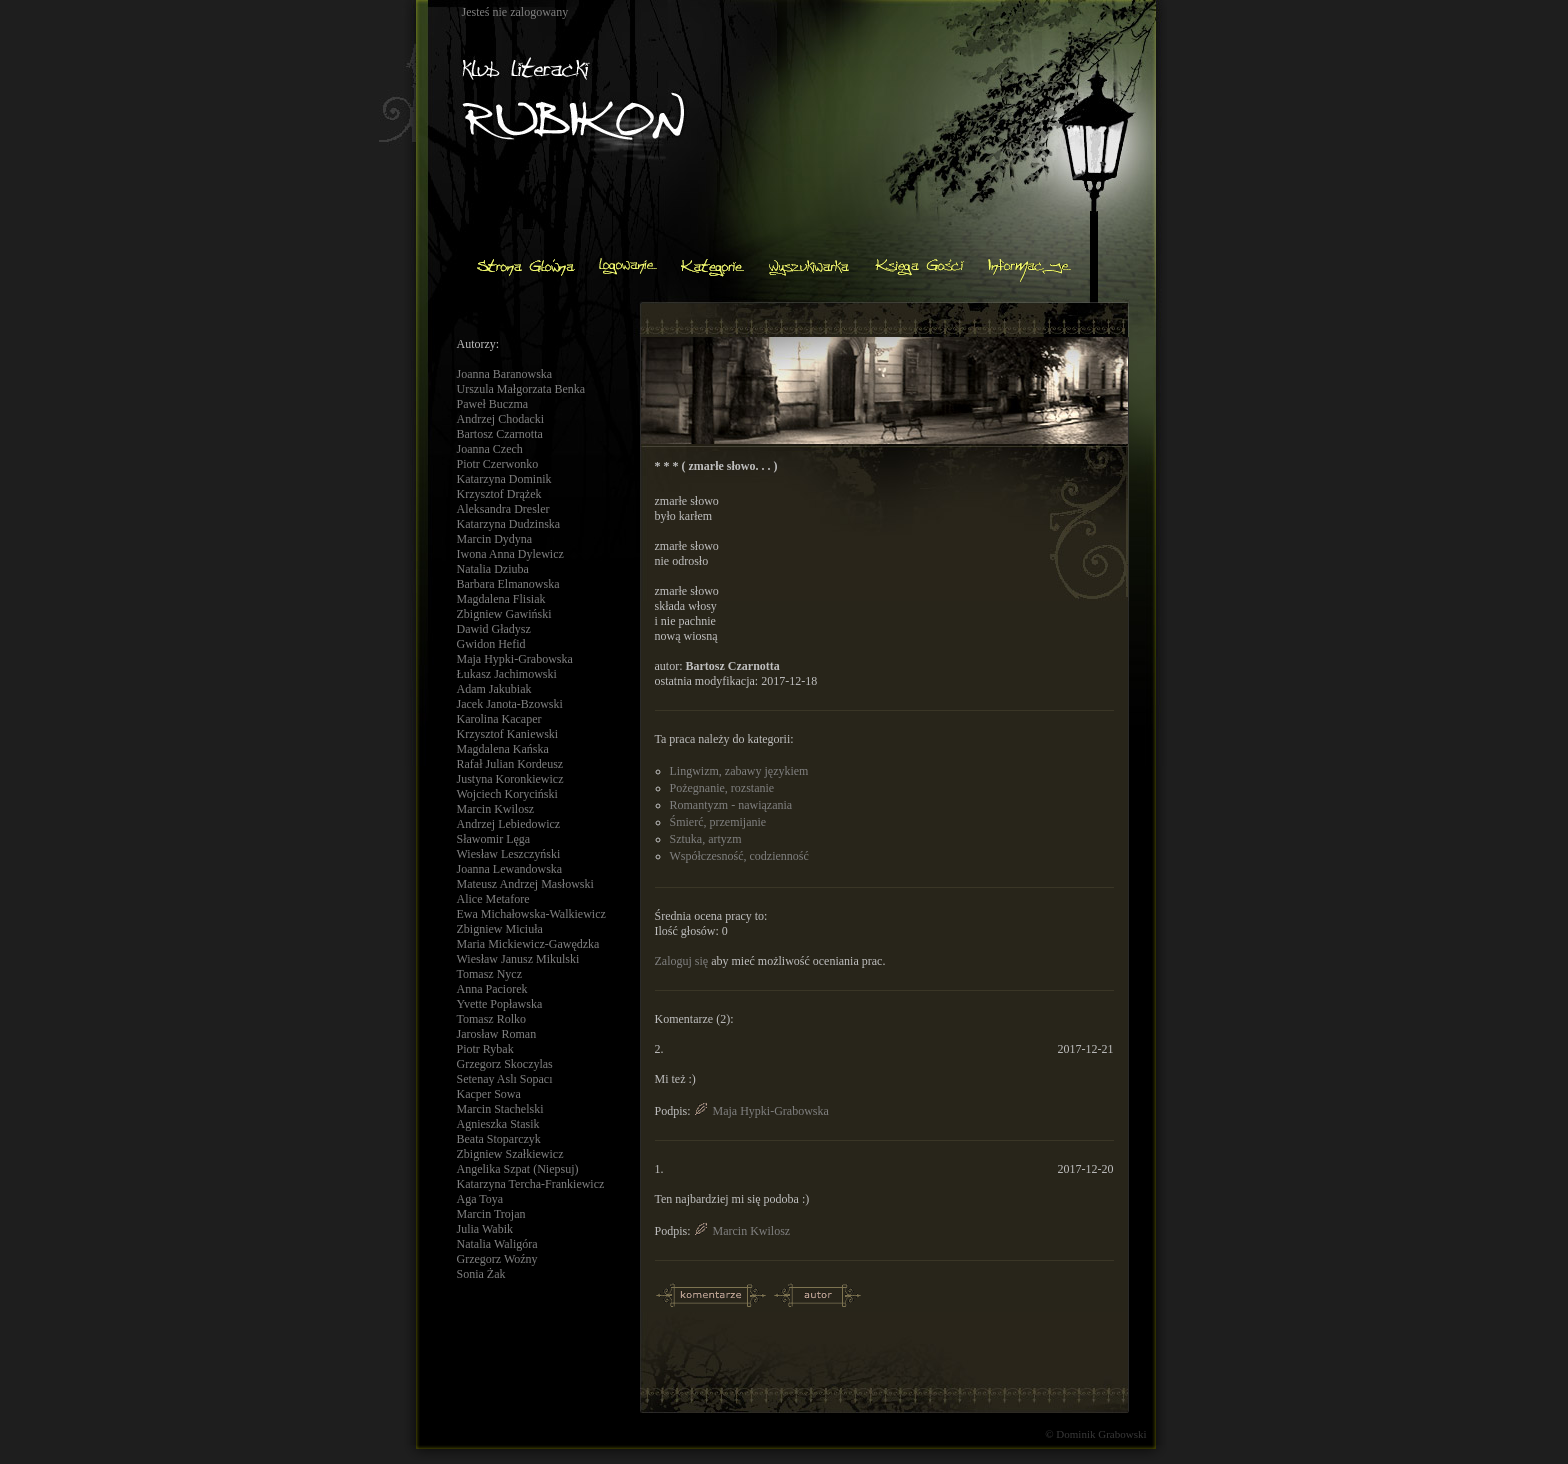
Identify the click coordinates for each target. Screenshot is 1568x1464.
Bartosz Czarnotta (500, 434)
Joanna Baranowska (505, 374)
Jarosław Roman (497, 1034)
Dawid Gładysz (494, 629)
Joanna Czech (490, 449)
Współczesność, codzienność (739, 856)
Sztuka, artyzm (706, 839)
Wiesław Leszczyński (509, 854)
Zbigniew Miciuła (500, 929)
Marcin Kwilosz (496, 809)
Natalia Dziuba (493, 569)
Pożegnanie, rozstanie (722, 788)
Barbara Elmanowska (508, 584)
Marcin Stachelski (500, 1109)
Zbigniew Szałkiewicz (510, 1154)
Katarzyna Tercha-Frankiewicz (531, 1184)
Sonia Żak (481, 1274)
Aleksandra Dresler (503, 509)
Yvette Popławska (500, 1004)
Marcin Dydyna (495, 539)
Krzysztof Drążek (499, 494)
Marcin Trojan (491, 1214)
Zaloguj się (682, 961)
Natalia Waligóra (497, 1244)
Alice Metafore (493, 899)
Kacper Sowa (489, 1094)
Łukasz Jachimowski (507, 674)
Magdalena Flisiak (501, 599)
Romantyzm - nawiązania (731, 805)
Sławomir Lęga (494, 839)
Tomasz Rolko (492, 1019)
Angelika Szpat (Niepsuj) (518, 1169)
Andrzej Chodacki (501, 419)
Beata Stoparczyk (499, 1139)
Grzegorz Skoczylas (505, 1064)
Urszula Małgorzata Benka (521, 389)
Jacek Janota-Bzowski (510, 704)
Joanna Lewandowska (510, 869)
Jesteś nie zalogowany (515, 12)
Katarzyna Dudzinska (509, 524)
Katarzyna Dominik (504, 479)
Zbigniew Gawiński (504, 614)
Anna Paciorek (492, 989)
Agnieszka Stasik (498, 1124)
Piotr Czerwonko (498, 464)
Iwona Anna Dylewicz (510, 554)
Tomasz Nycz (489, 974)
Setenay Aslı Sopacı (505, 1079)
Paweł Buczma (493, 404)
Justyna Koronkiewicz (510, 779)
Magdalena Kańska (503, 749)
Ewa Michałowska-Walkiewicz (531, 914)
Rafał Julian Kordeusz (510, 764)
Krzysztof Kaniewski (508, 734)
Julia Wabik (485, 1229)
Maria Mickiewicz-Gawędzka (528, 944)
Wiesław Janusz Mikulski (518, 959)
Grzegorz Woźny (497, 1259)
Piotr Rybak (485, 1049)
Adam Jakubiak (494, 689)
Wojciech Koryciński (507, 794)
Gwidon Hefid (491, 644)
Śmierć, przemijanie (718, 822)
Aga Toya (480, 1199)
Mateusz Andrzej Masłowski (525, 884)
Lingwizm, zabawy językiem (739, 771)
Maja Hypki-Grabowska (515, 659)
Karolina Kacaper (499, 719)
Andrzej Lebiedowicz (509, 824)
